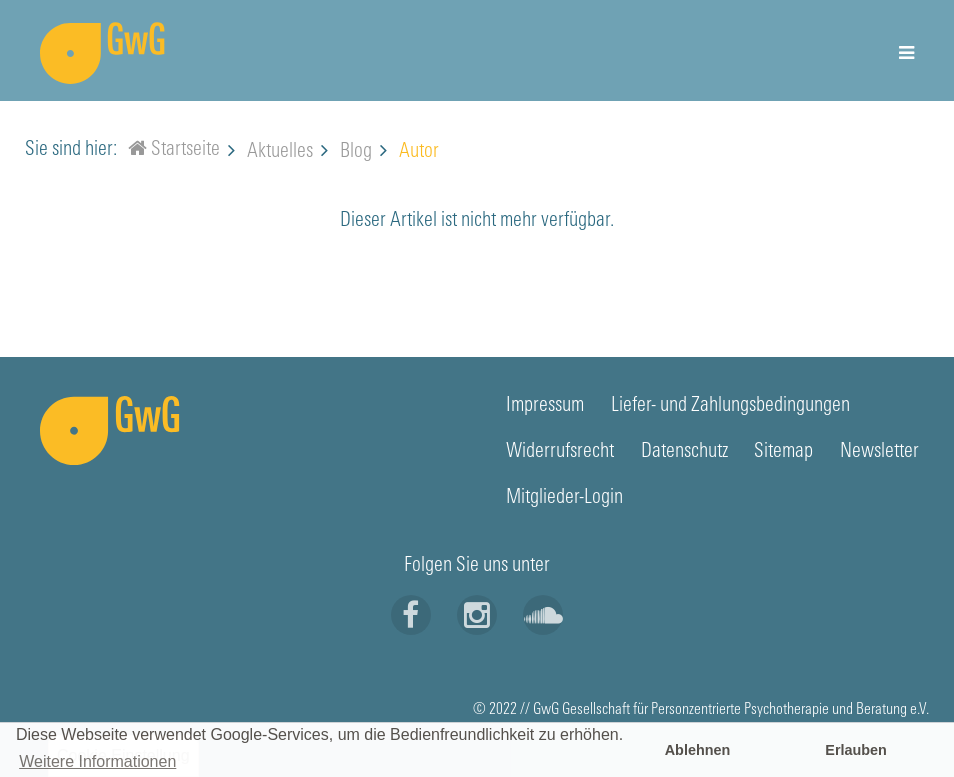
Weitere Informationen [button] (97, 761)
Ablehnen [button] (698, 750)
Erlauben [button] (856, 750)
